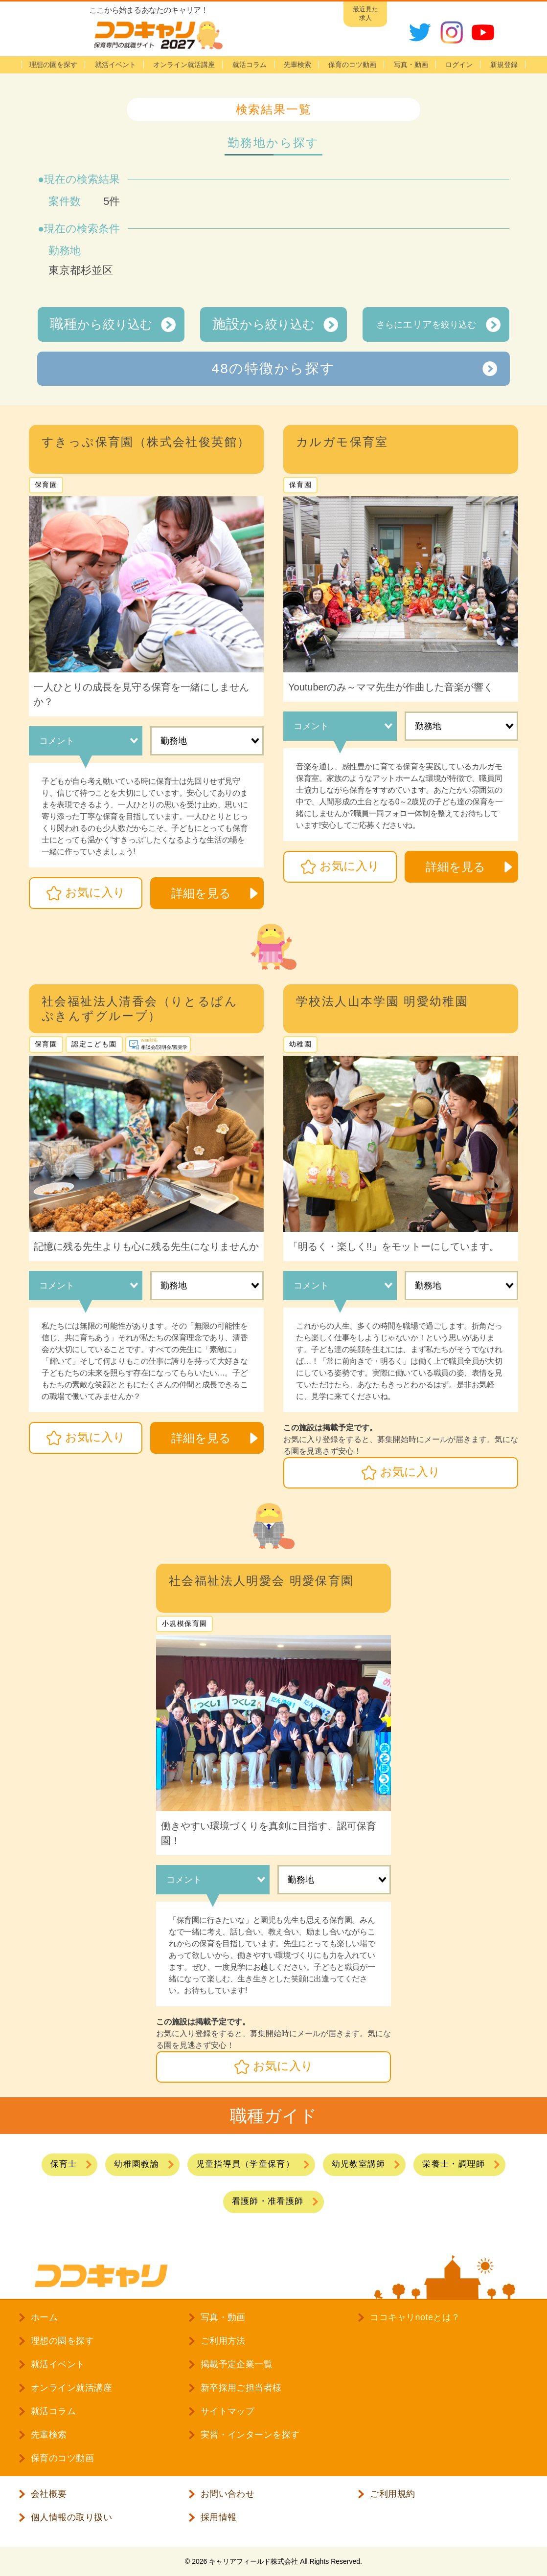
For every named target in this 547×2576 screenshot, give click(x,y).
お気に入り (95, 892)
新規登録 (504, 64)
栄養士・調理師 (453, 2164)
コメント (56, 741)
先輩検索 (297, 64)
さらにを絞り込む (426, 324)
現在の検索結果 (82, 179)
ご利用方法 (223, 2341)
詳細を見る (201, 893)
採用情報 (219, 2517)
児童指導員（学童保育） (245, 2164)
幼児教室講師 (359, 2164)
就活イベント (115, 64)
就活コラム (249, 64)
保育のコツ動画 (352, 64)
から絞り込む (101, 324)
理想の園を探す (53, 64)
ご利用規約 (392, 2494)
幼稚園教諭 (136, 2164)
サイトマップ (228, 2411)
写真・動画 (411, 64)
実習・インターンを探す (250, 2435)
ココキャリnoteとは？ (415, 2317)
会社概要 (49, 2494)
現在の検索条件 (82, 228)
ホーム (44, 2317)
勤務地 (173, 741)
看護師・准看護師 (267, 2201)
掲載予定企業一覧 (237, 2364)
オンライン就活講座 (184, 64)
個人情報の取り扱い (71, 2517)
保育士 (63, 2164)
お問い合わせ (228, 2494)
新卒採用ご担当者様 (241, 2388)
